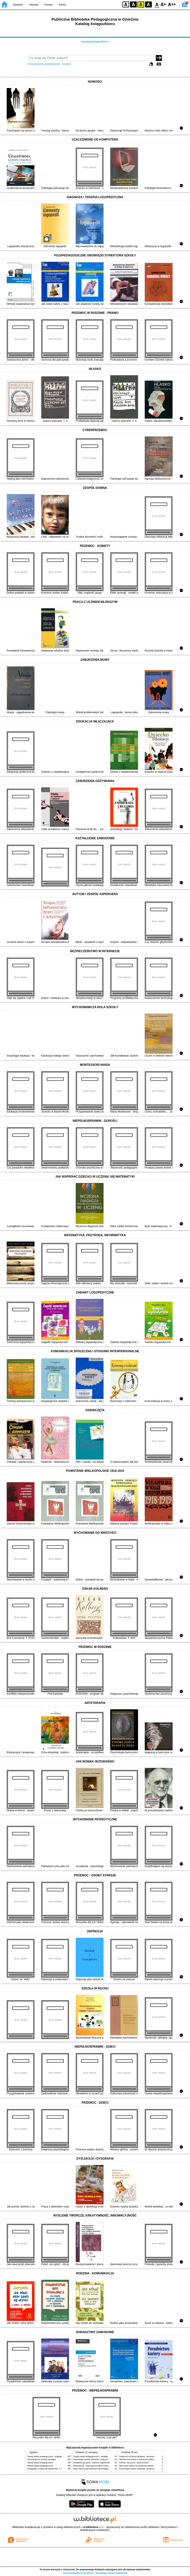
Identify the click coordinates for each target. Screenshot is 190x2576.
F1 (163, 4)
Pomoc (48, 4)
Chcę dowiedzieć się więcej (78, 2572)
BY (148, 4)
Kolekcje (66, 63)
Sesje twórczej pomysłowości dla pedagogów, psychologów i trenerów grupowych (107, 2469)
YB (141, 4)
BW (133, 4)
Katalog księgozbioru (95, 41)
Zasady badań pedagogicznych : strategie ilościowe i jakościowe (54, 2456)
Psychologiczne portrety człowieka (41, 2459)
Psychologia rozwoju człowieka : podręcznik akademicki (96, 2459)
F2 (172, 4)
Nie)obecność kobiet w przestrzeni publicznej (138, 2459)
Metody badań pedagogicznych (40, 2466)
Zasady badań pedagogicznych (40, 2463)
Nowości (18, 4)
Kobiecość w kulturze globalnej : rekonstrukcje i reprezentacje (144, 2456)
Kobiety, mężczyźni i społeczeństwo (134, 2463)
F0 (157, 4)
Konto (62, 4)
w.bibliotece (92, 2527)
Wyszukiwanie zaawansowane (44, 63)
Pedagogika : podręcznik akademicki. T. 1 (44, 2469)
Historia (33, 4)
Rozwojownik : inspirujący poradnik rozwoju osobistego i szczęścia (100, 2466)
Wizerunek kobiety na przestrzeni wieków (136, 2466)
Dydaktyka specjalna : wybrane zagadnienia (91, 2463)
